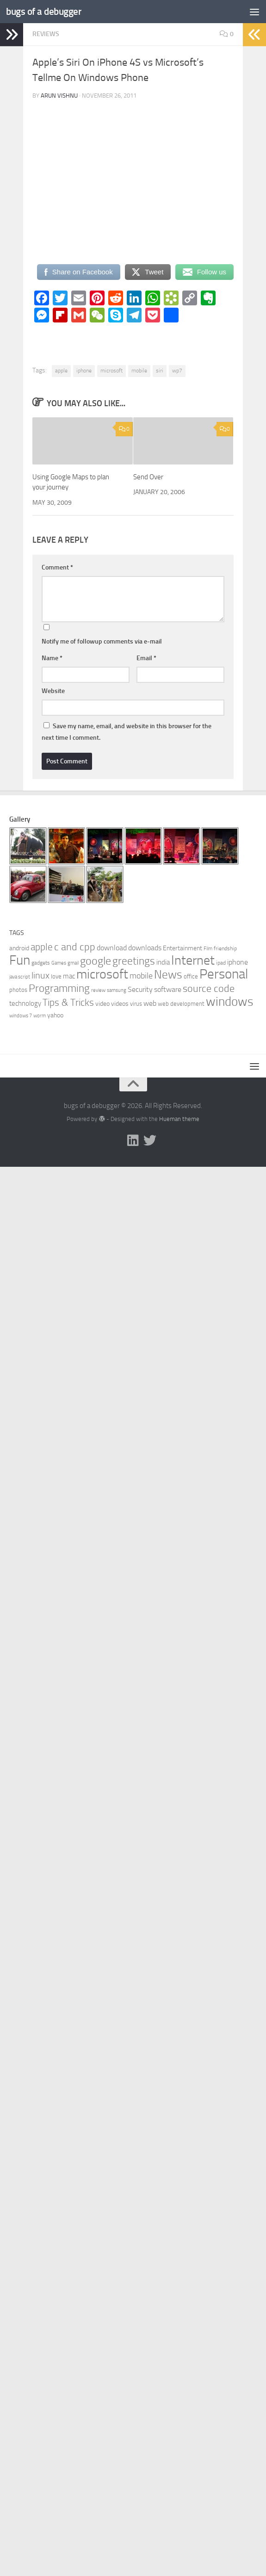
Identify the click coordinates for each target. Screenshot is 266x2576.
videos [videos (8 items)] (120, 1004)
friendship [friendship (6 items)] (225, 948)
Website (53, 691)
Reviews (45, 34)
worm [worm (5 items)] (39, 1016)
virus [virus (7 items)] (136, 1003)
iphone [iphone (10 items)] (237, 962)
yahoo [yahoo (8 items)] (55, 1015)
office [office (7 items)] (191, 976)
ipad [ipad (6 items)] (221, 963)
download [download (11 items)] (112, 947)
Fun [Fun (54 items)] (19, 960)
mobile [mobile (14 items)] (141, 976)
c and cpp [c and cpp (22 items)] (74, 947)
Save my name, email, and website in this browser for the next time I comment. (126, 732)
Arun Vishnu (59, 95)
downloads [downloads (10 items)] (144, 947)
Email (146, 658)
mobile (139, 370)
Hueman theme (179, 1118)
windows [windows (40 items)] (230, 1001)
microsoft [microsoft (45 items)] (102, 974)
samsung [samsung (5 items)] (116, 990)
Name (52, 658)
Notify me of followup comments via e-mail (102, 641)
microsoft (111, 370)
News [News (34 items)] (168, 974)
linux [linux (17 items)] (40, 975)
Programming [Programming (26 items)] (59, 988)
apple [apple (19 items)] (42, 947)
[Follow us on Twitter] (149, 1140)
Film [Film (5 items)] (208, 949)
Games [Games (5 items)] (58, 963)
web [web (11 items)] (149, 1003)
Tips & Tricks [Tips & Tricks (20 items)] (68, 1002)
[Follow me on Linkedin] (133, 1140)
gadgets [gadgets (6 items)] (40, 963)
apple (61, 370)
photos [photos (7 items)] (18, 989)
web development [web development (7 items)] (181, 1003)
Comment (57, 567)
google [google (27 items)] (95, 960)
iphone (84, 370)
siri (159, 370)
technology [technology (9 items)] (25, 1003)
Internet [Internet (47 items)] (193, 960)
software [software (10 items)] (167, 989)
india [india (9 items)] (163, 962)
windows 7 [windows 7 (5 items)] (20, 1016)
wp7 (177, 370)
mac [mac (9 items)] (69, 976)
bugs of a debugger (43, 11)
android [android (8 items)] (19, 948)
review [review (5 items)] (98, 990)
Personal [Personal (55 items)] (223, 974)
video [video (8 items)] (102, 1004)
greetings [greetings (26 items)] (133, 960)
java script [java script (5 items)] (19, 977)
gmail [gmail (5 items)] (73, 963)
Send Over (148, 477)
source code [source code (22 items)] (209, 989)
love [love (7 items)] (56, 976)
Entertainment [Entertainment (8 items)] (182, 948)
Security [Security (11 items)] (140, 989)
